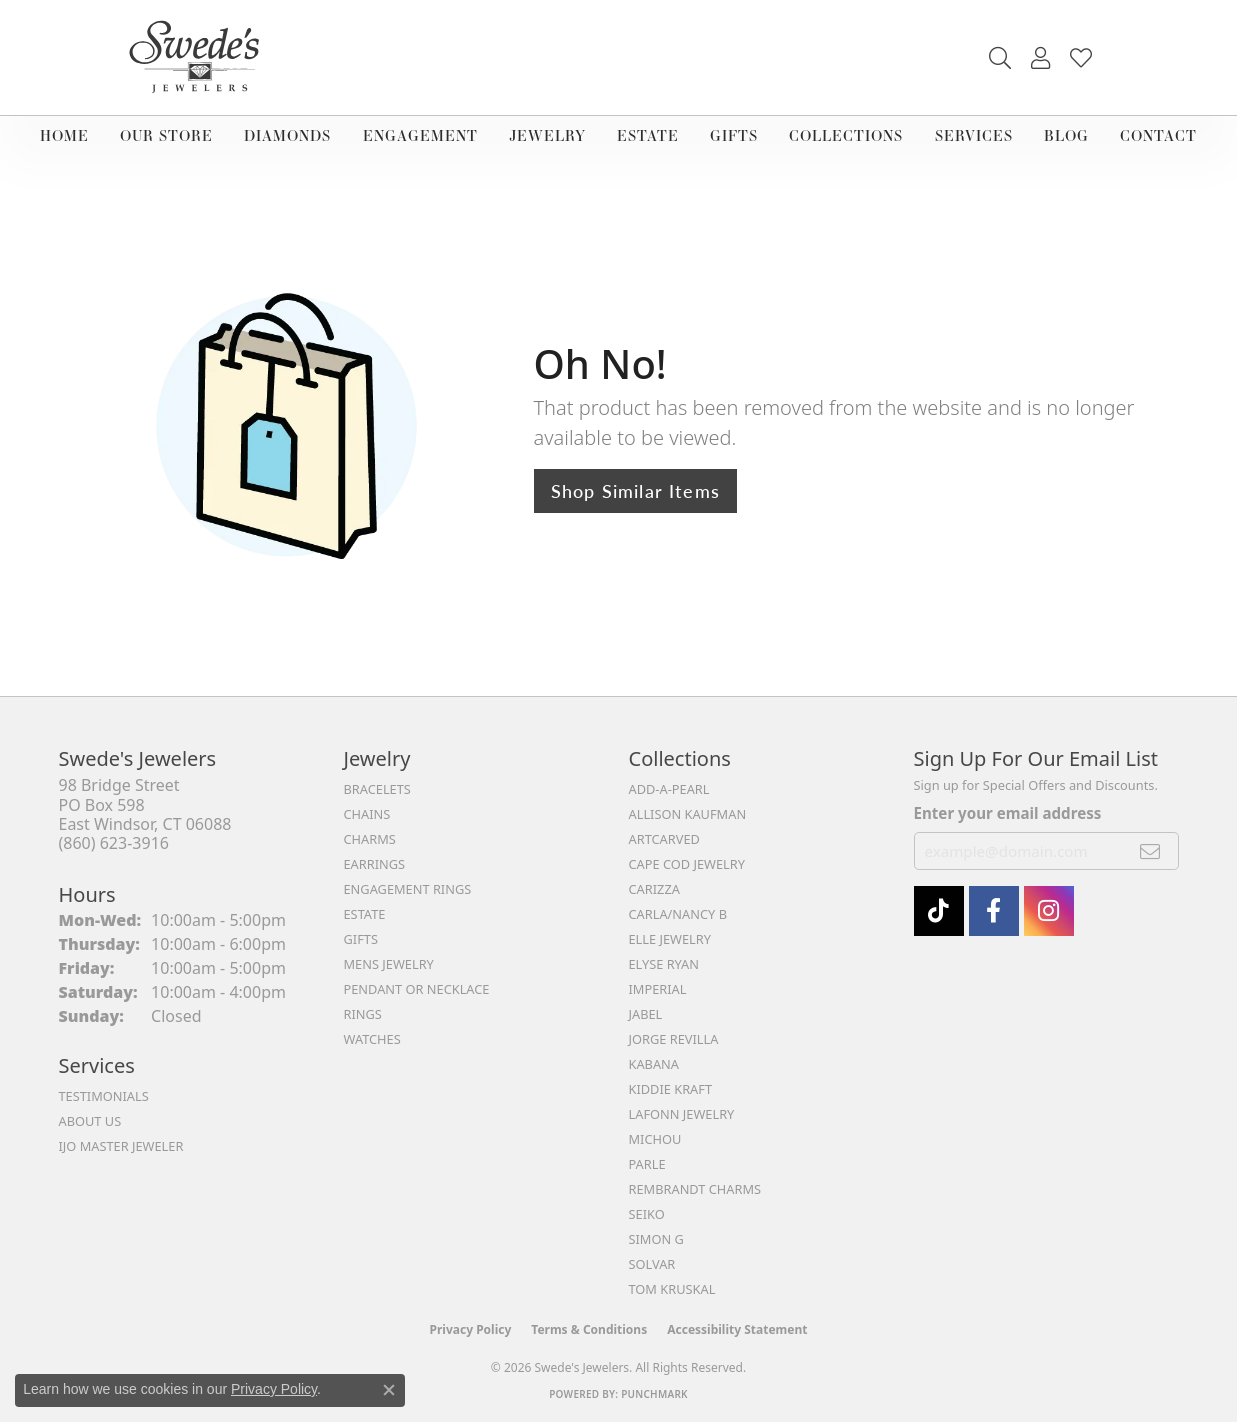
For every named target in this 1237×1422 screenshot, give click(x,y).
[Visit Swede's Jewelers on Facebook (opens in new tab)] (994, 911)
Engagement (420, 135)
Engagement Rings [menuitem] (408, 889)
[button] (1000, 58)
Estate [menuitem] (365, 914)
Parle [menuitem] (647, 1164)
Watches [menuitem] (372, 1039)
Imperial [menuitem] (658, 989)
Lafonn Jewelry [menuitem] (682, 1114)
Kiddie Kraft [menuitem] (671, 1089)
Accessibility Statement (737, 1329)
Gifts (734, 135)
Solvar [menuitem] (652, 1264)
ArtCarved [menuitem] (664, 839)
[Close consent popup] (389, 1390)
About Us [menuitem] (90, 1121)
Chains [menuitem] (367, 814)
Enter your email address (1008, 813)
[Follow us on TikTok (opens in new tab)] (939, 911)
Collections (846, 135)
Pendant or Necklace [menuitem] (417, 989)
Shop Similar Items (636, 490)
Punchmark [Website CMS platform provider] (654, 1394)
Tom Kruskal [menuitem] (672, 1289)
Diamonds (287, 135)
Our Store (166, 135)
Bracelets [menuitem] (377, 789)
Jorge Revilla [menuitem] (674, 1039)
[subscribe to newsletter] (1150, 851)
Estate (648, 135)
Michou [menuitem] (655, 1139)
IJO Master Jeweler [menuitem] (121, 1146)
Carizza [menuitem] (654, 889)
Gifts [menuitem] (361, 939)
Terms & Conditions (589, 1329)
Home (64, 135)
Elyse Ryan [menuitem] (664, 964)
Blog (1066, 135)
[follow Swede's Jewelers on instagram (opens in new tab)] (1049, 911)
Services (974, 135)
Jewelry (547, 135)
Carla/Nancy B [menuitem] (678, 914)
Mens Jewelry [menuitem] (389, 964)
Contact (1158, 135)
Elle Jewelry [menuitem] (670, 939)
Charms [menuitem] (370, 839)
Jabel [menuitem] (646, 1014)
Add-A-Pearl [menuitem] (669, 789)
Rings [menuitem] (363, 1014)
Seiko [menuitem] (647, 1214)
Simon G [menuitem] (656, 1239)
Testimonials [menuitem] (104, 1096)
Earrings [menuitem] (375, 864)
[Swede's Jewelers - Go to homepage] (200, 57)
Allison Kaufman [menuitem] (688, 814)
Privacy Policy (471, 1329)
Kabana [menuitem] (654, 1064)
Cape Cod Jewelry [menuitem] (687, 864)
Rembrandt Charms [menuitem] (695, 1189)
